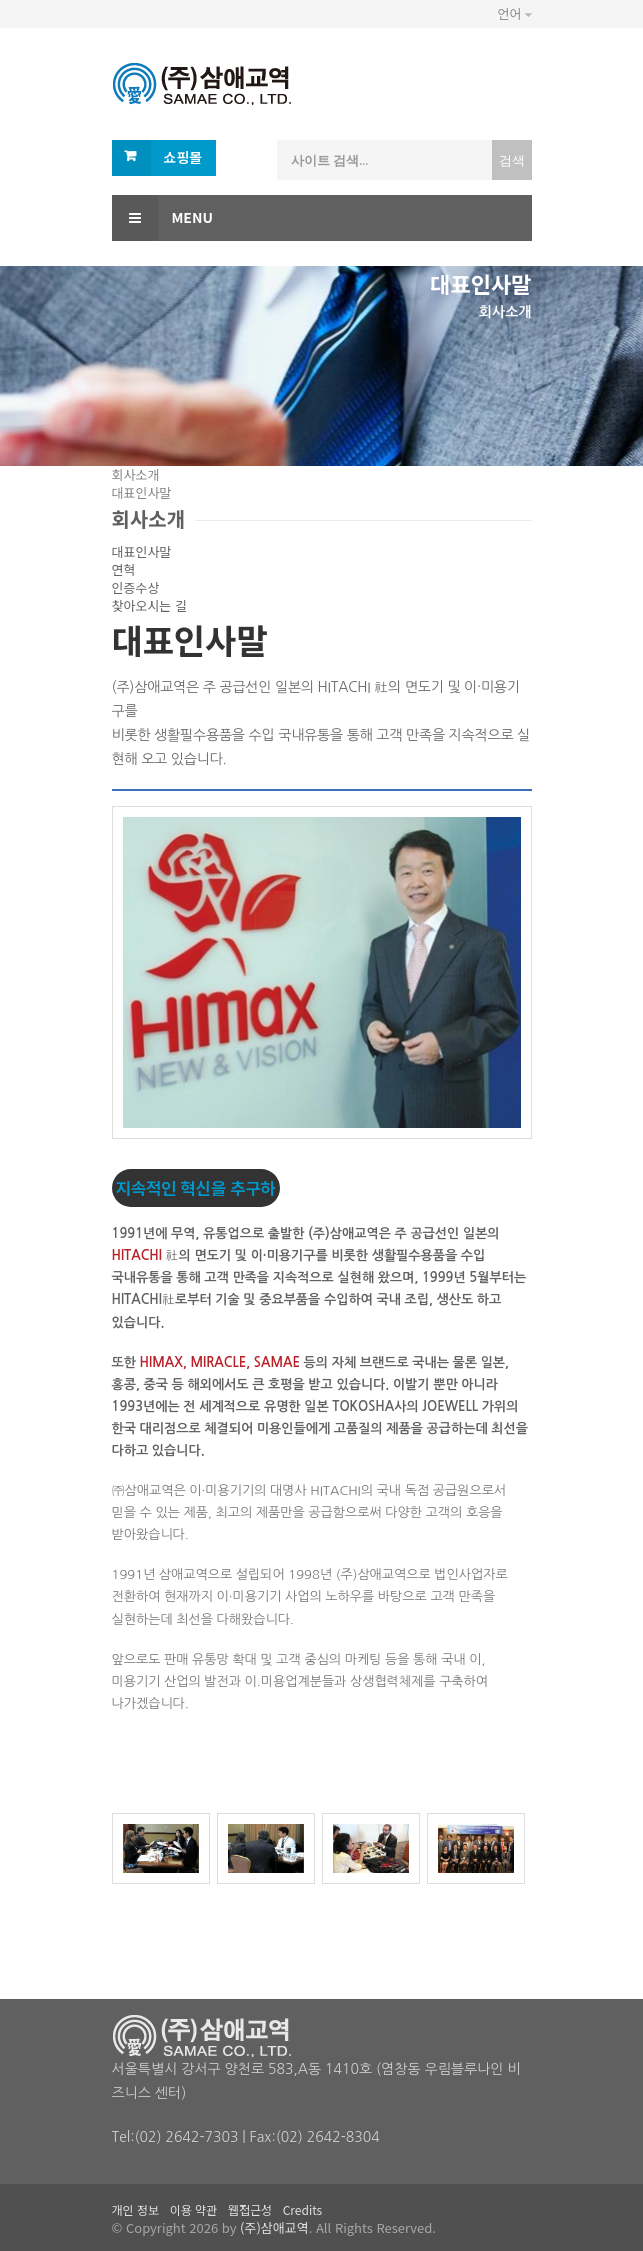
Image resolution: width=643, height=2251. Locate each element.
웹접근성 (250, 2209)
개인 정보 (136, 2209)
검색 (512, 160)
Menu (162, 218)
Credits (303, 2209)
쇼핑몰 (183, 157)
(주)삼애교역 (274, 2227)
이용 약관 (194, 2209)
